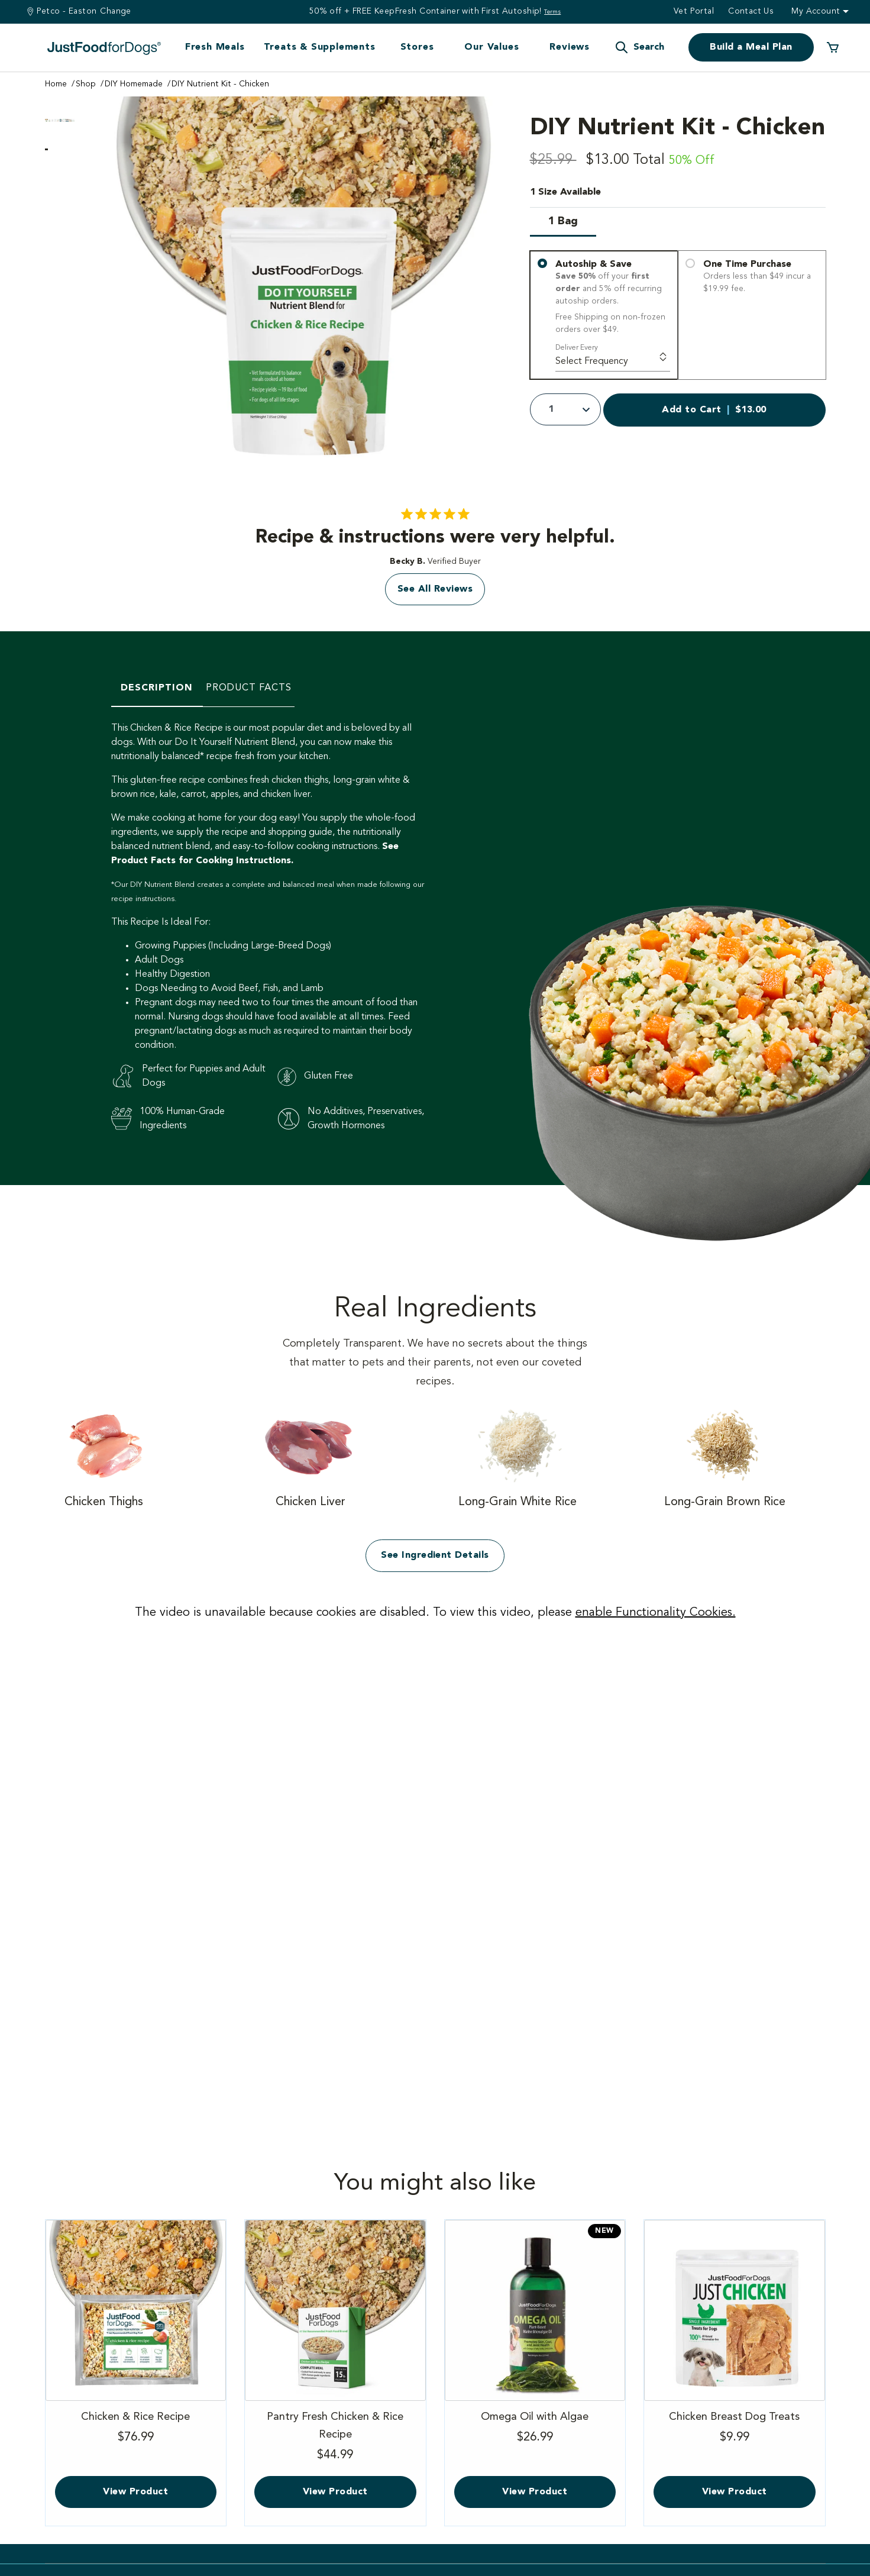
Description (157, 688)
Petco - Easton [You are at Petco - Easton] (67, 11)
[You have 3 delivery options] (678, 315)
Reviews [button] (569, 47)
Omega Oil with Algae (535, 2428)
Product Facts (249, 688)
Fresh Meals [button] (215, 47)
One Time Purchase (760, 276)
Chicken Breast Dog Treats (735, 2428)
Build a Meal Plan (751, 47)
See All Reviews (435, 589)
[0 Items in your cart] (833, 47)
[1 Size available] (678, 218)
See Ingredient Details (435, 1555)
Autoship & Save (612, 297)
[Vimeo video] (435, 1862)
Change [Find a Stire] (115, 11)
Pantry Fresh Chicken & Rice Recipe (335, 2439)
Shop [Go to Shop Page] (86, 84)
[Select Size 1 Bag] (563, 225)
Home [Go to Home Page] (56, 84)
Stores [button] (417, 47)
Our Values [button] (491, 47)
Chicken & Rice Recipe (136, 2428)
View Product (135, 2492)
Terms (552, 12)
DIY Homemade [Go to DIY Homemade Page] (134, 84)
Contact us (751, 11)
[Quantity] (565, 409)
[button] (639, 47)
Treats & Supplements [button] (320, 47)
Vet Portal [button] (694, 11)
